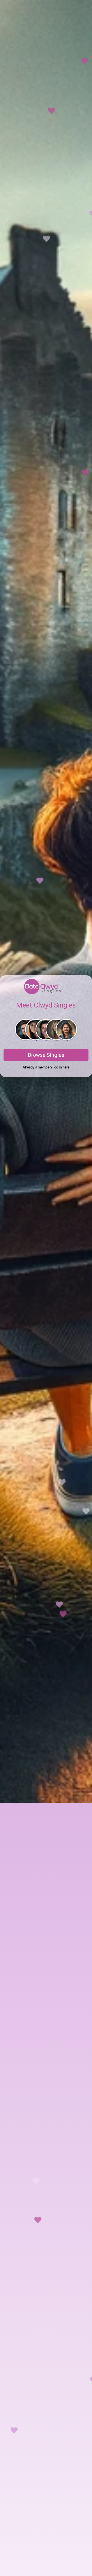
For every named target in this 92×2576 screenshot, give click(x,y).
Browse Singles (46, 1055)
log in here (61, 1067)
